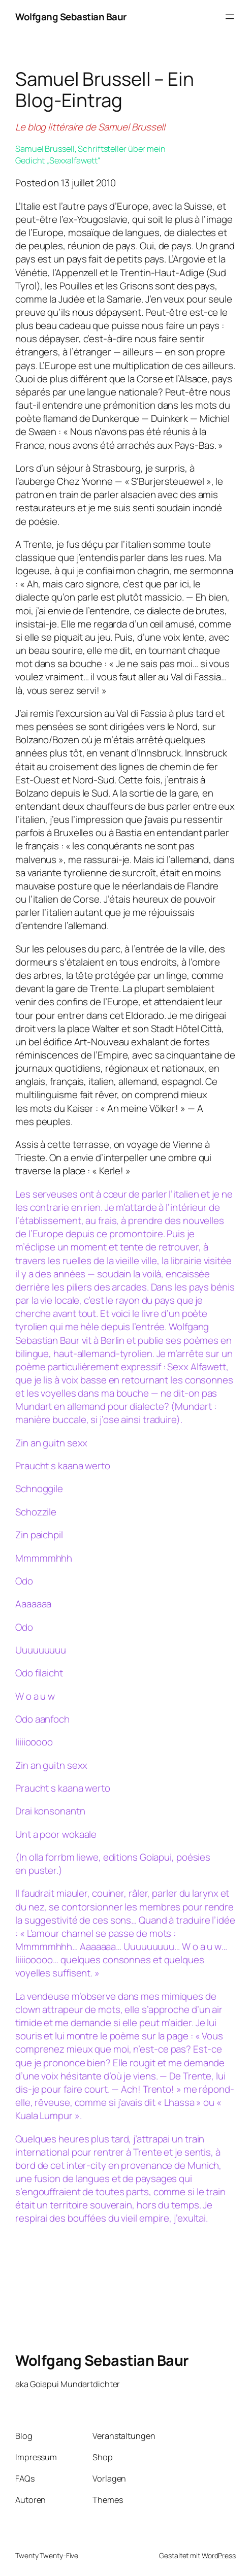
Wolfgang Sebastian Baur (71, 16)
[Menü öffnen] (230, 17)
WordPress (219, 2555)
